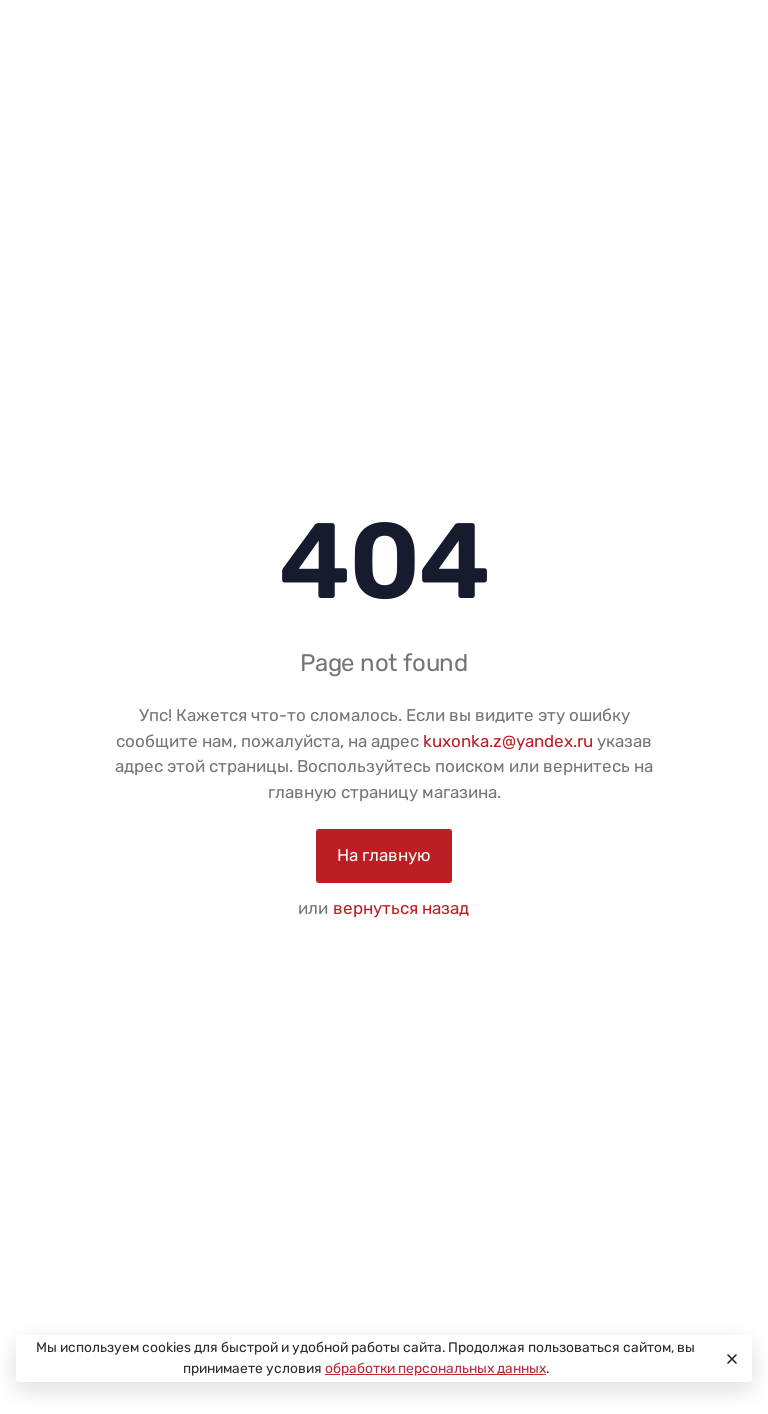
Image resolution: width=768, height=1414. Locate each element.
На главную (384, 855)
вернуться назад (401, 908)
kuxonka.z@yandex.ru (508, 741)
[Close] (729, 1359)
